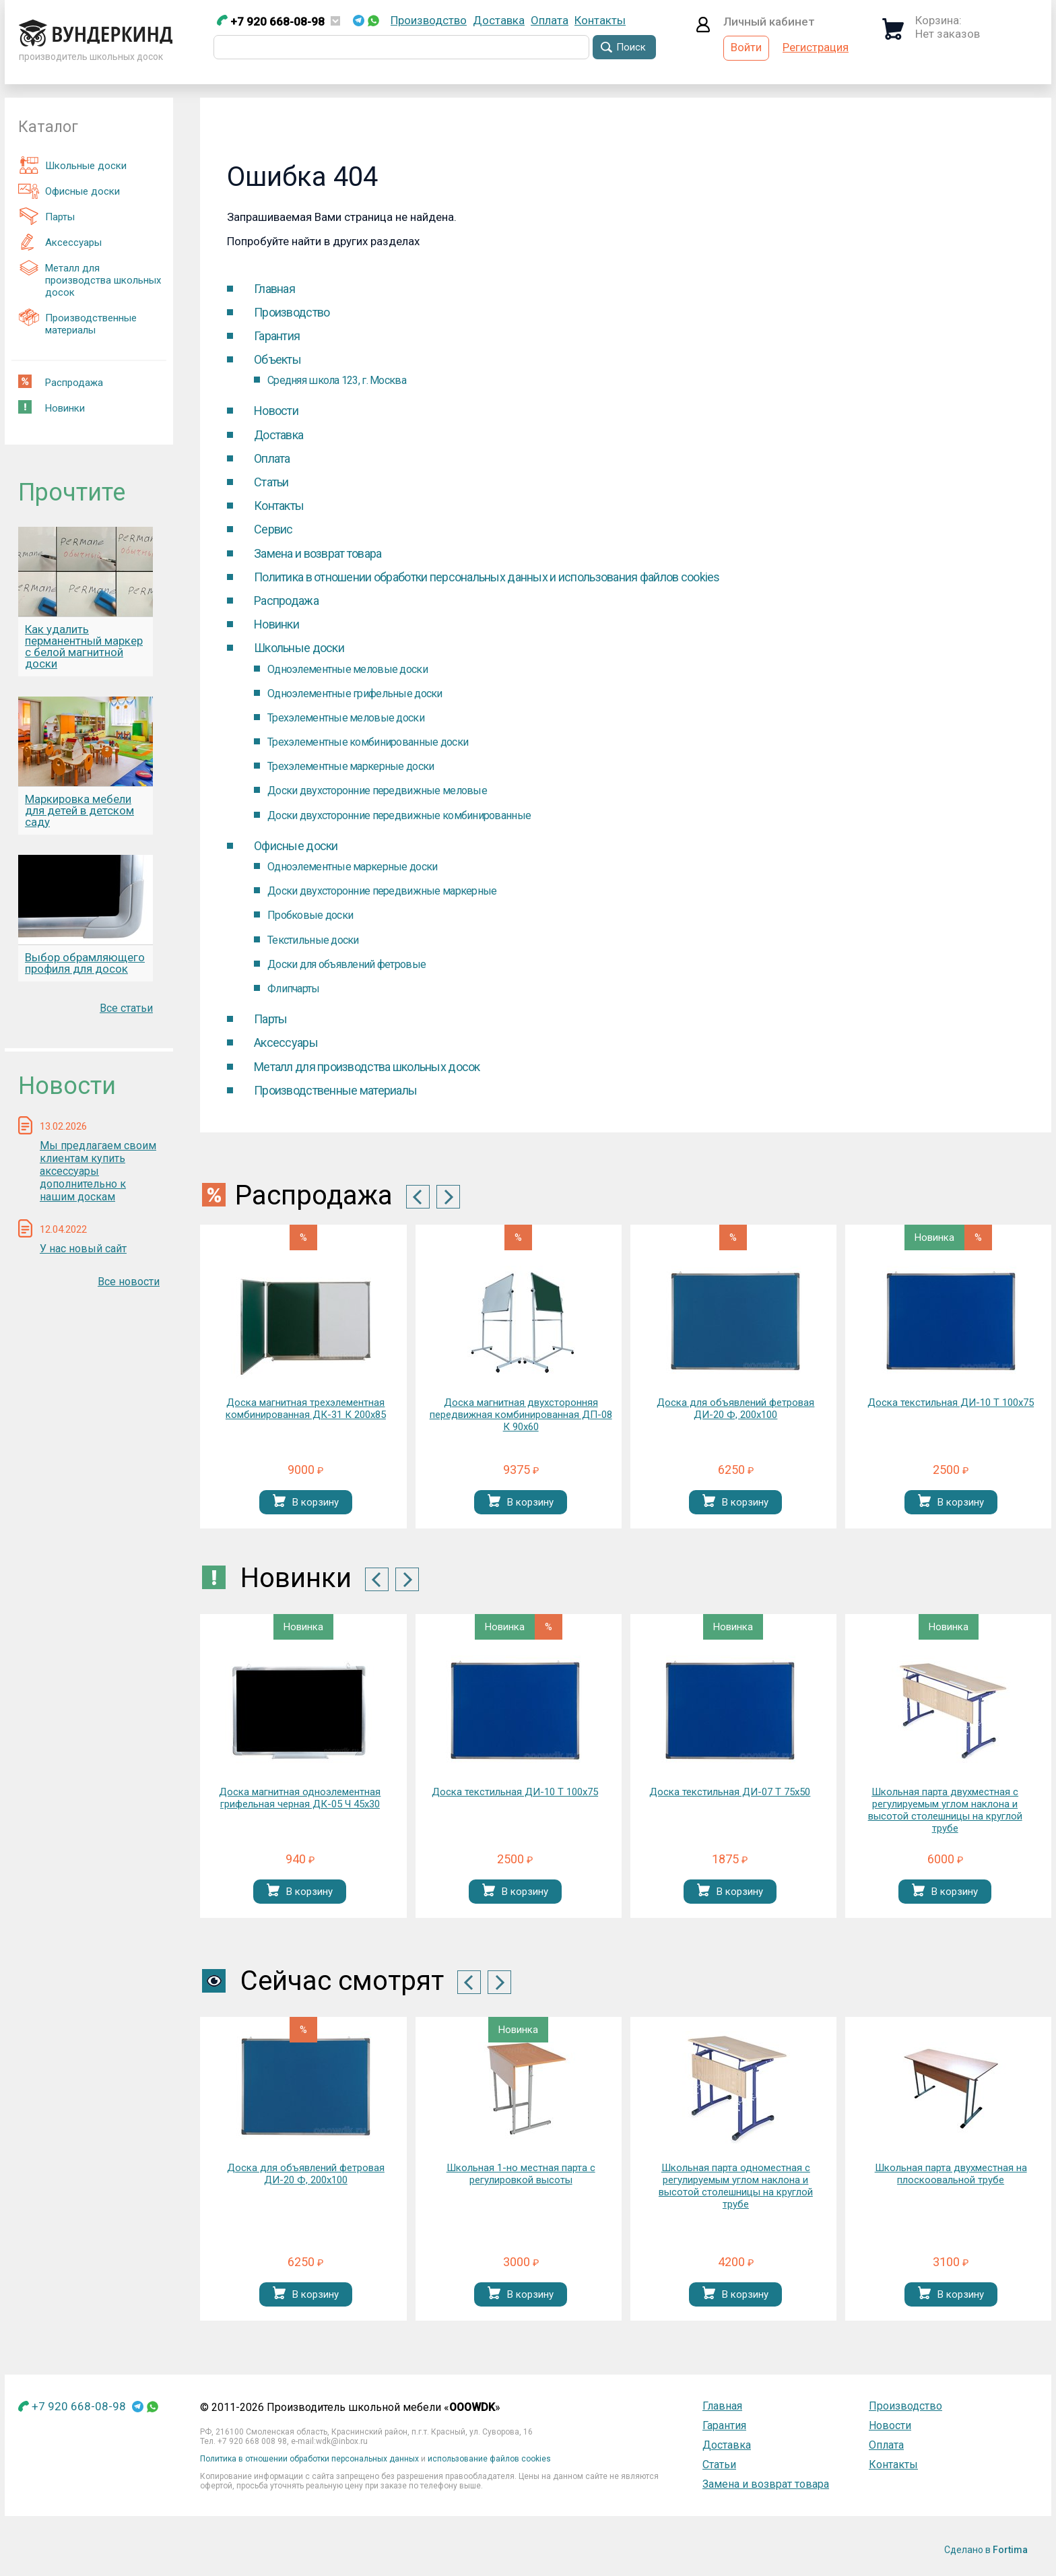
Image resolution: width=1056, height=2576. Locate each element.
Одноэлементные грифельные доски (354, 693)
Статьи (271, 482)
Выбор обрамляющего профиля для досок (85, 963)
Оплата (549, 20)
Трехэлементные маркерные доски (350, 766)
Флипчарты (293, 988)
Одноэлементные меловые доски (347, 669)
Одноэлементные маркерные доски (352, 866)
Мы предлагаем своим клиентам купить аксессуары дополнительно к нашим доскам (98, 1171)
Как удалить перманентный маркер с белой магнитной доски (84, 646)
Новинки (51, 407)
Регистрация (816, 47)
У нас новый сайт (83, 1248)
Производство (429, 20)
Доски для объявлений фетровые (346, 964)
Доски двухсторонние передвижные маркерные (381, 890)
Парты (46, 216)
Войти (746, 47)
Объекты (277, 359)
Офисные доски (69, 190)
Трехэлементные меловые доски (345, 717)
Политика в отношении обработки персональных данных (309, 2459)
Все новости (129, 1281)
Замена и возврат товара (317, 553)
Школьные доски (72, 165)
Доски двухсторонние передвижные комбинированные (399, 815)
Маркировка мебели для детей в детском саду (79, 810)
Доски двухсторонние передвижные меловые (377, 790)
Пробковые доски (310, 915)
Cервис (273, 529)
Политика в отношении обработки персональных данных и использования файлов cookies (487, 577)
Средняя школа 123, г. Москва (336, 380)
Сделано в (986, 2549)
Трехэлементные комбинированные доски (367, 742)
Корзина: (938, 20)
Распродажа (60, 382)
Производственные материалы (77, 322)
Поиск (631, 47)
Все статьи (126, 1008)
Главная (274, 289)
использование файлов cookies (489, 2459)
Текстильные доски (313, 940)
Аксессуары (60, 242)
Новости (276, 411)
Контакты (600, 20)
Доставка (499, 20)
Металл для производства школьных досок (89, 278)
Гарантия (277, 336)
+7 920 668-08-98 (271, 21)
